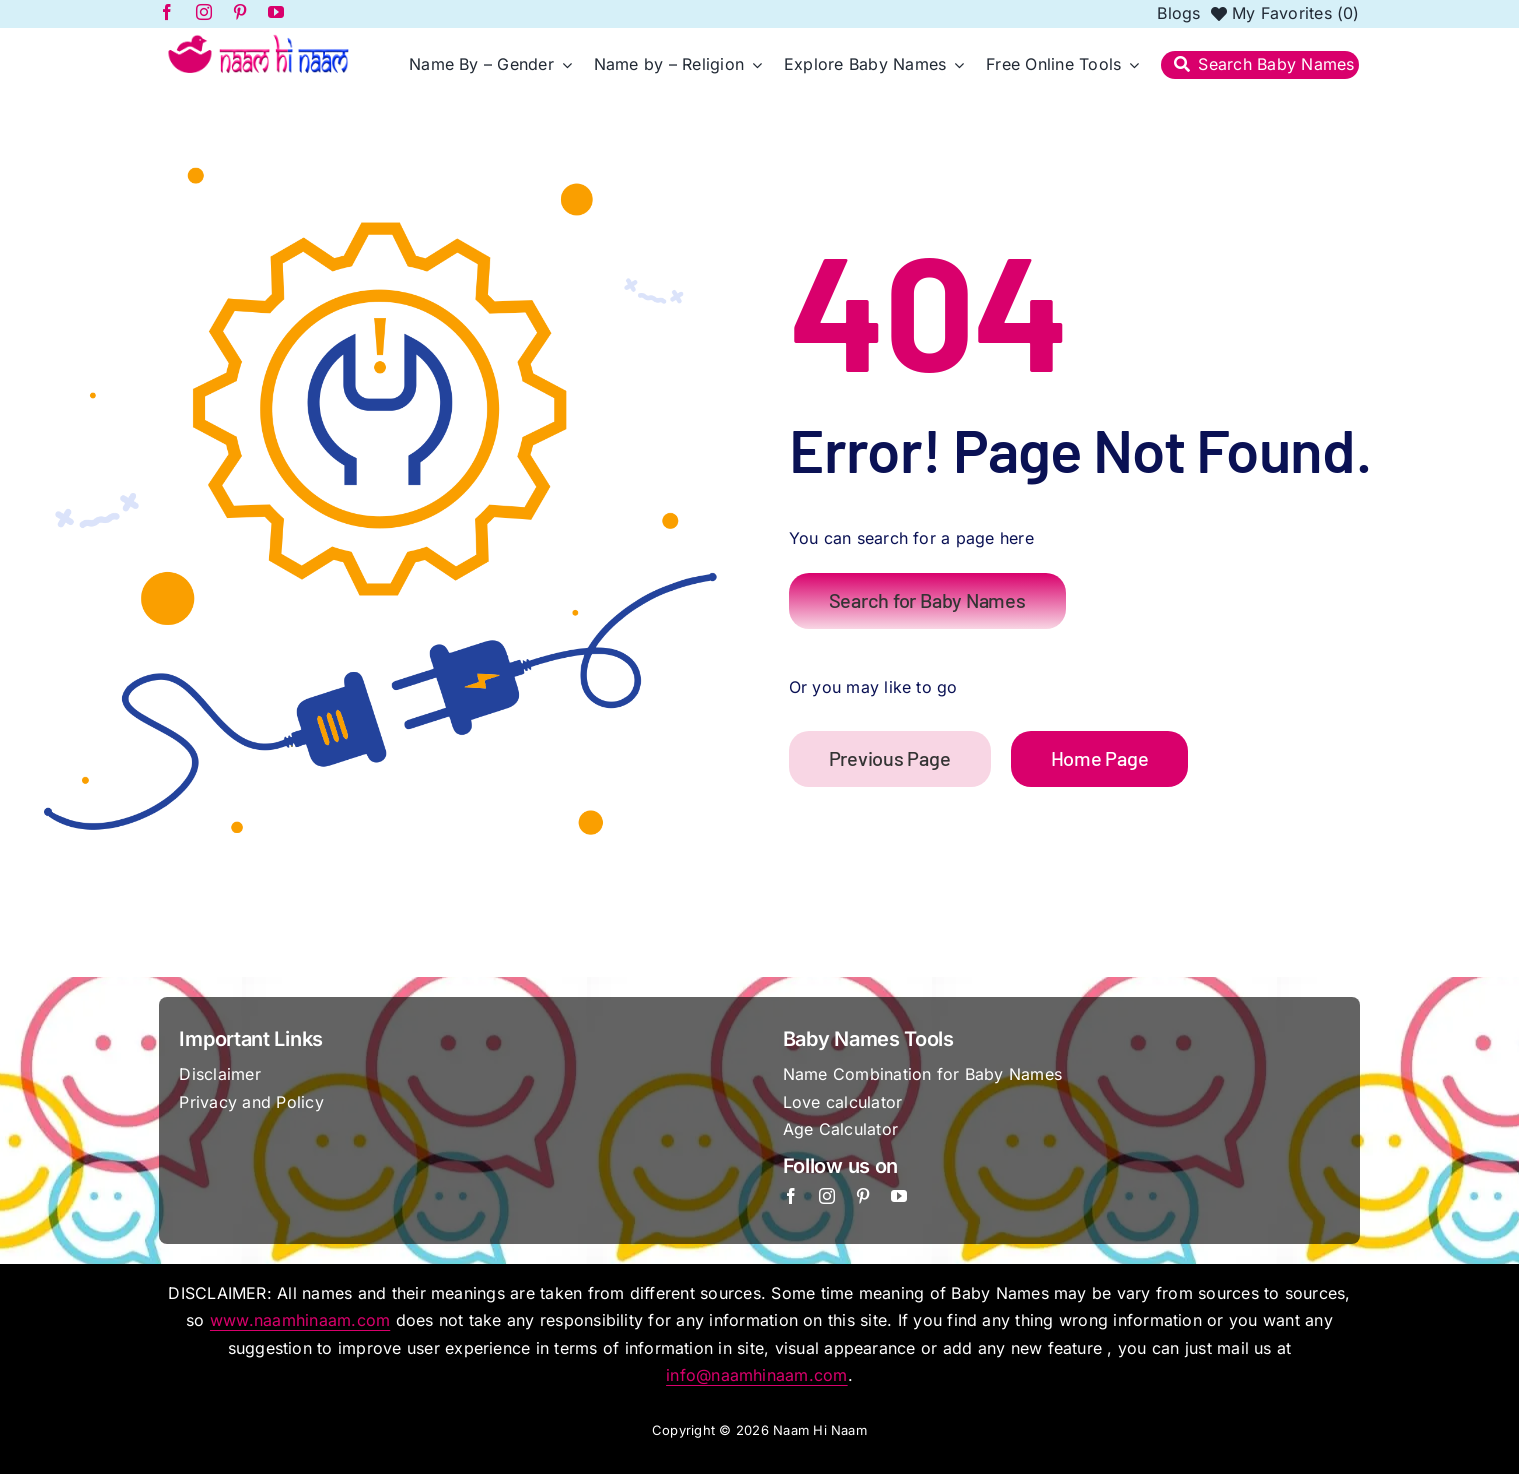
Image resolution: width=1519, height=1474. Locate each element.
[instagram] (827, 1196)
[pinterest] (863, 1196)
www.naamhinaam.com (300, 1320)
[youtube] (899, 1196)
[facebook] (791, 1196)
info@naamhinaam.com (757, 1375)
